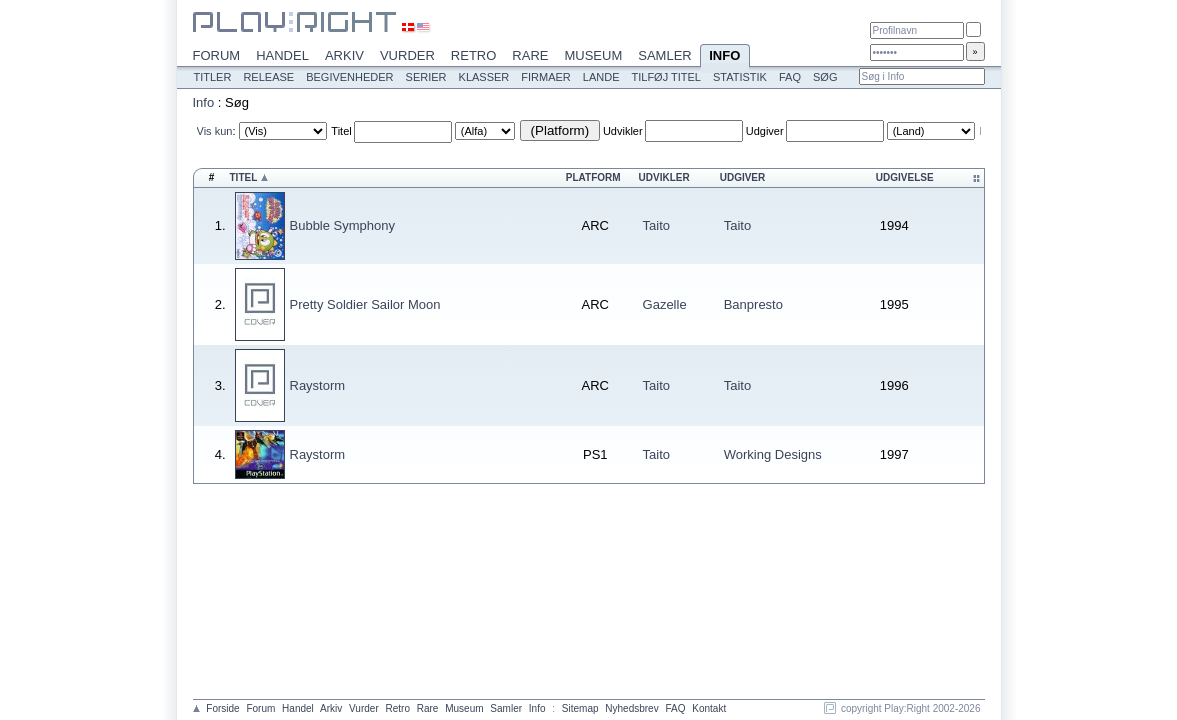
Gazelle (665, 304)
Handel (282, 55)
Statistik (740, 77)
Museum (593, 55)
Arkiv (344, 55)
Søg (825, 77)
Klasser (484, 77)
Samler (664, 55)
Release (268, 77)
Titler (213, 77)
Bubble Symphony (343, 225)
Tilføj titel (665, 77)
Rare (530, 55)
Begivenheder (349, 77)
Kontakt (709, 708)
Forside (222, 708)
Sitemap (580, 708)
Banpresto (753, 304)
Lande (601, 77)
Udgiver (765, 131)
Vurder (407, 55)
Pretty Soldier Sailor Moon (365, 304)
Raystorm (318, 385)
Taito (656, 225)
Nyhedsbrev (631, 708)
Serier (426, 77)
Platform (593, 177)
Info (725, 57)
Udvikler (623, 131)
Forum (217, 55)
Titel (341, 131)
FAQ (790, 77)
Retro (474, 55)
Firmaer (546, 77)
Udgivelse (905, 177)
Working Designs (773, 454)
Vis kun (215, 131)
